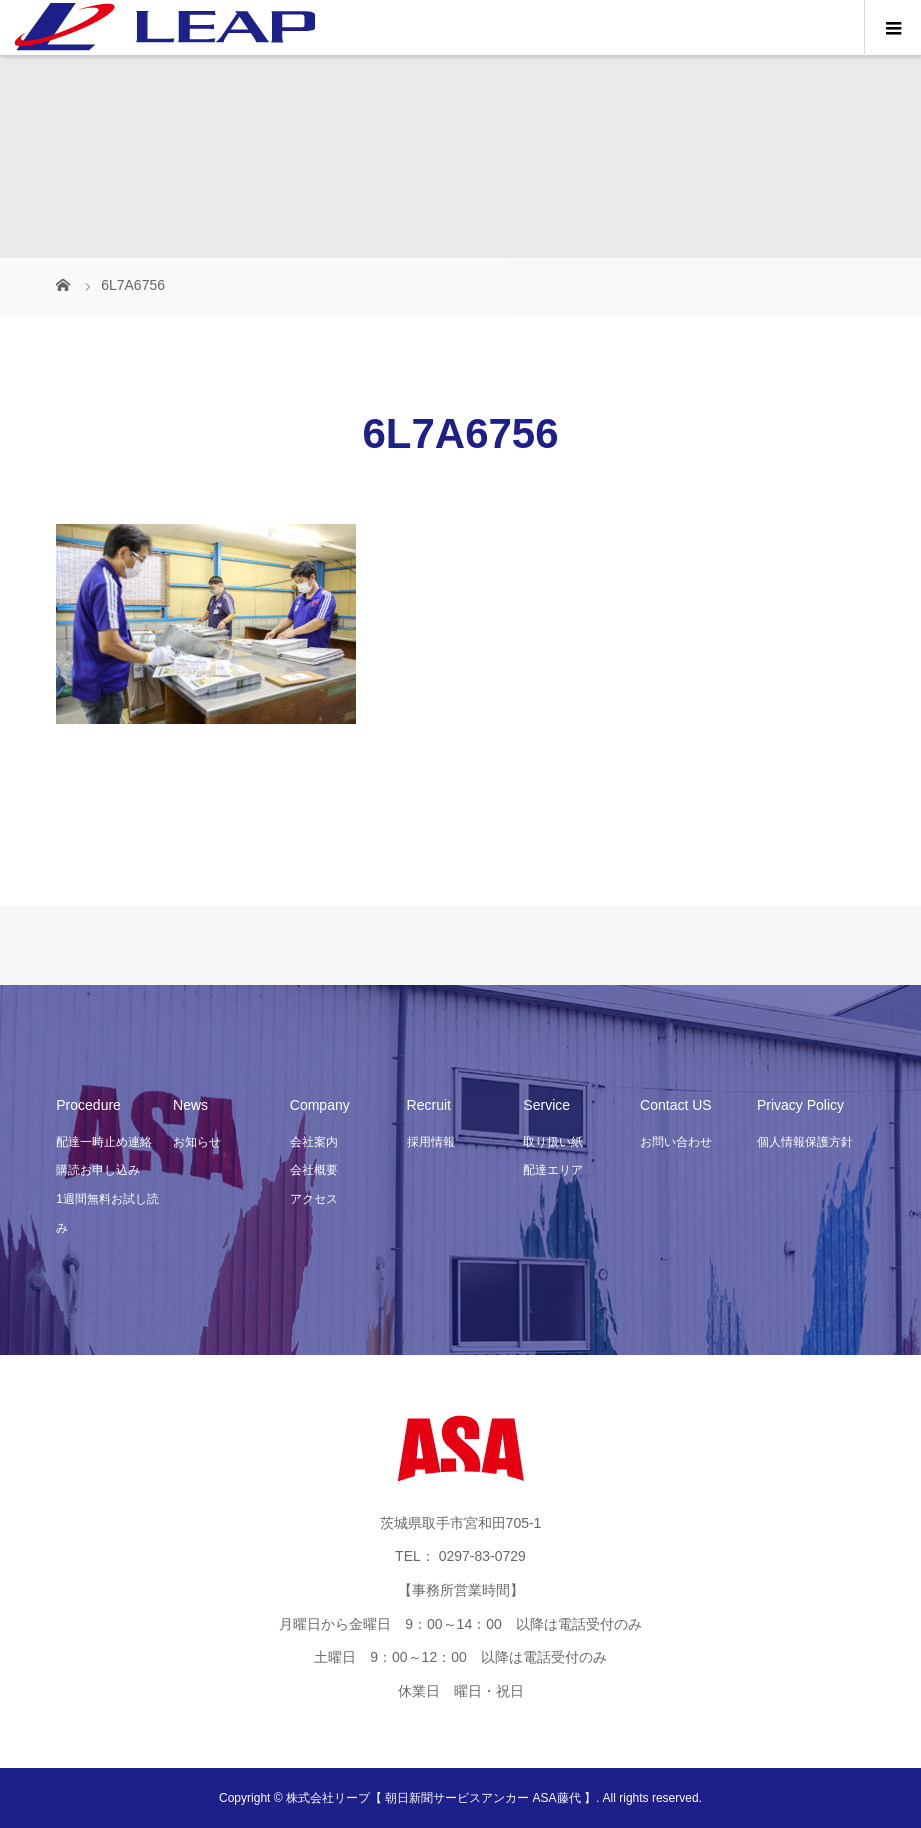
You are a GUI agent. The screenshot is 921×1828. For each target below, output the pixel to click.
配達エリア (553, 1170)
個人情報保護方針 (805, 1142)
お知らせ (197, 1142)
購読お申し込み (98, 1170)
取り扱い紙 (553, 1142)
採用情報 (431, 1142)
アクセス (314, 1199)
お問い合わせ (676, 1142)
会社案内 (314, 1142)
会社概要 (314, 1170)
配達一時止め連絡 (104, 1142)
